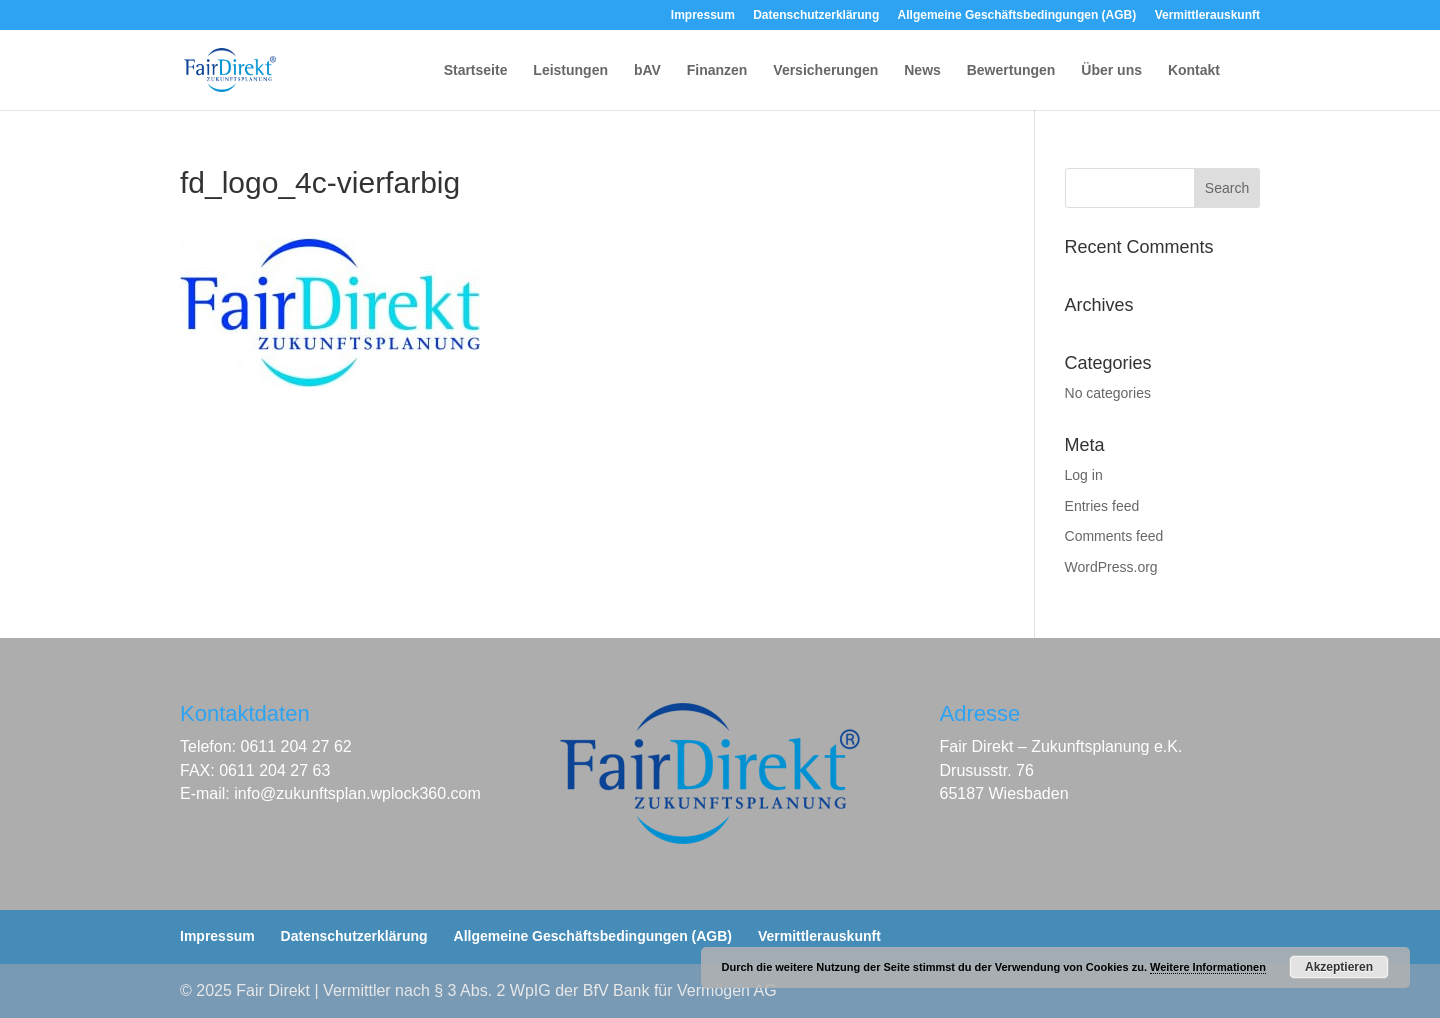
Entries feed (1102, 506)
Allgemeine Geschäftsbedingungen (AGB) (1017, 15)
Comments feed (1114, 536)
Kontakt (1194, 70)
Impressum (703, 15)
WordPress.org (1111, 567)
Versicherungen (825, 70)
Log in (1084, 475)
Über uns (1111, 70)
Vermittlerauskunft (1207, 15)
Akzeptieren (1339, 967)
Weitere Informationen (1208, 967)
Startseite (476, 70)
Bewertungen (1011, 70)
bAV (647, 70)
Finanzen (717, 70)
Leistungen (570, 70)
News (922, 70)
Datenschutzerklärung (816, 15)
